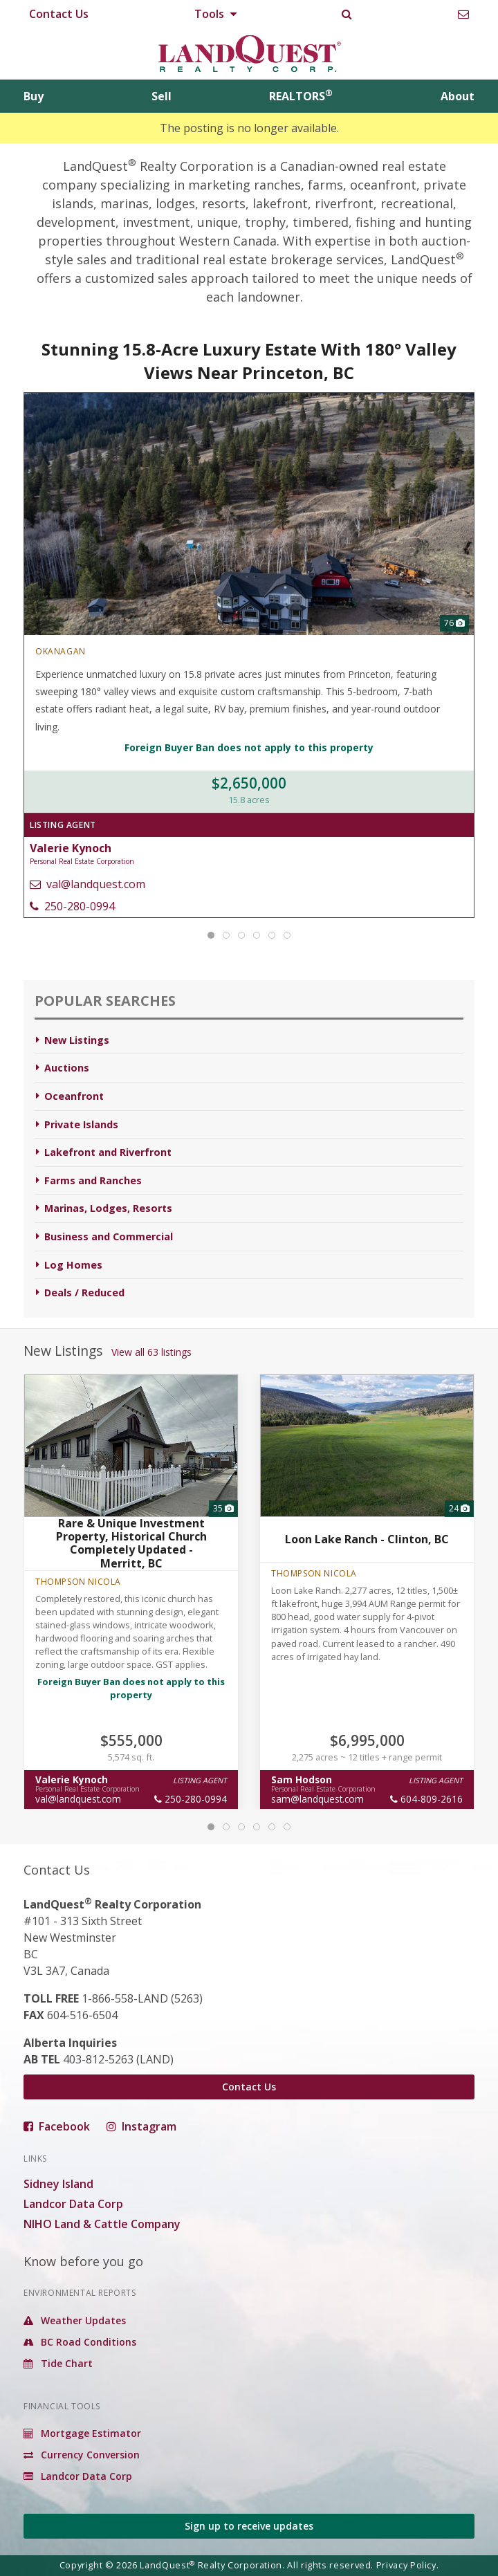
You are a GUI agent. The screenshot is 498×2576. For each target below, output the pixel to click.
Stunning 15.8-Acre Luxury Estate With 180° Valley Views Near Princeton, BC (249, 361)
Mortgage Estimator (82, 2433)
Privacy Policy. (407, 2565)
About (457, 96)
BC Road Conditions (80, 2341)
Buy (34, 96)
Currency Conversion (82, 2454)
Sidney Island (58, 2183)
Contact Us (59, 13)
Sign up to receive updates (249, 2525)
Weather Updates (75, 2320)
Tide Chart (58, 2363)
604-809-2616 (426, 1798)
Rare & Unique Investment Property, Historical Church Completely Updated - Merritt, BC (131, 1543)
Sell (161, 96)
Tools (215, 13)
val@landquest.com (87, 884)
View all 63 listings (151, 1352)
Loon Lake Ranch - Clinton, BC (367, 1539)
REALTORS (301, 96)
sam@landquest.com (317, 1798)
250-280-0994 (72, 906)
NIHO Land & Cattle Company (102, 2224)
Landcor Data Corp (73, 2203)
